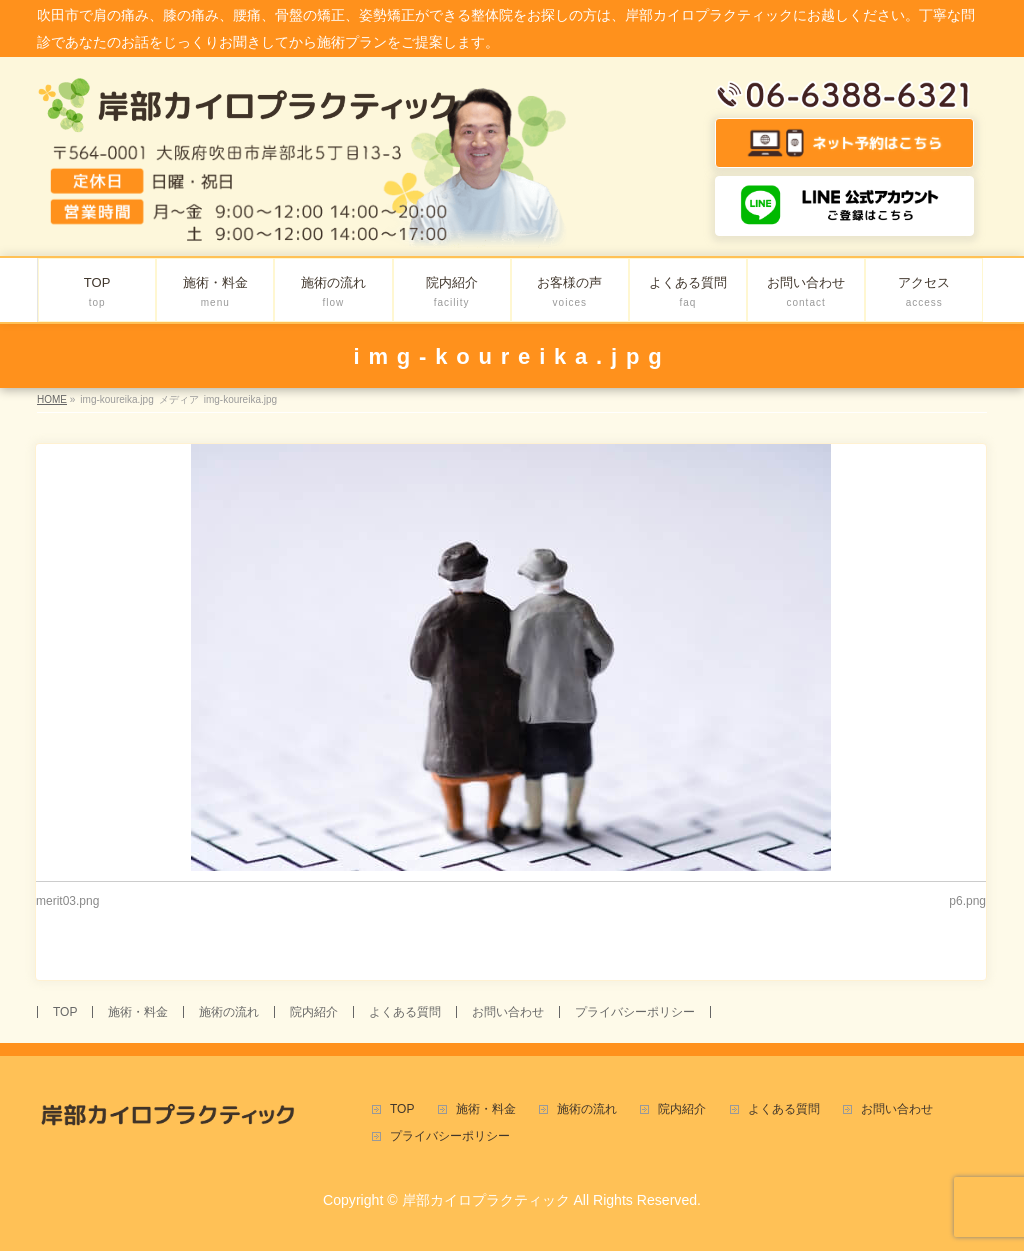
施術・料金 (138, 1012)
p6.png (967, 901)
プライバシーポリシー (635, 1012)
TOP (65, 1012)
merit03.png (67, 901)
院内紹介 (314, 1012)
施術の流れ (229, 1012)
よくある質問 (405, 1012)
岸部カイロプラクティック (486, 1200)
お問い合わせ (508, 1012)
